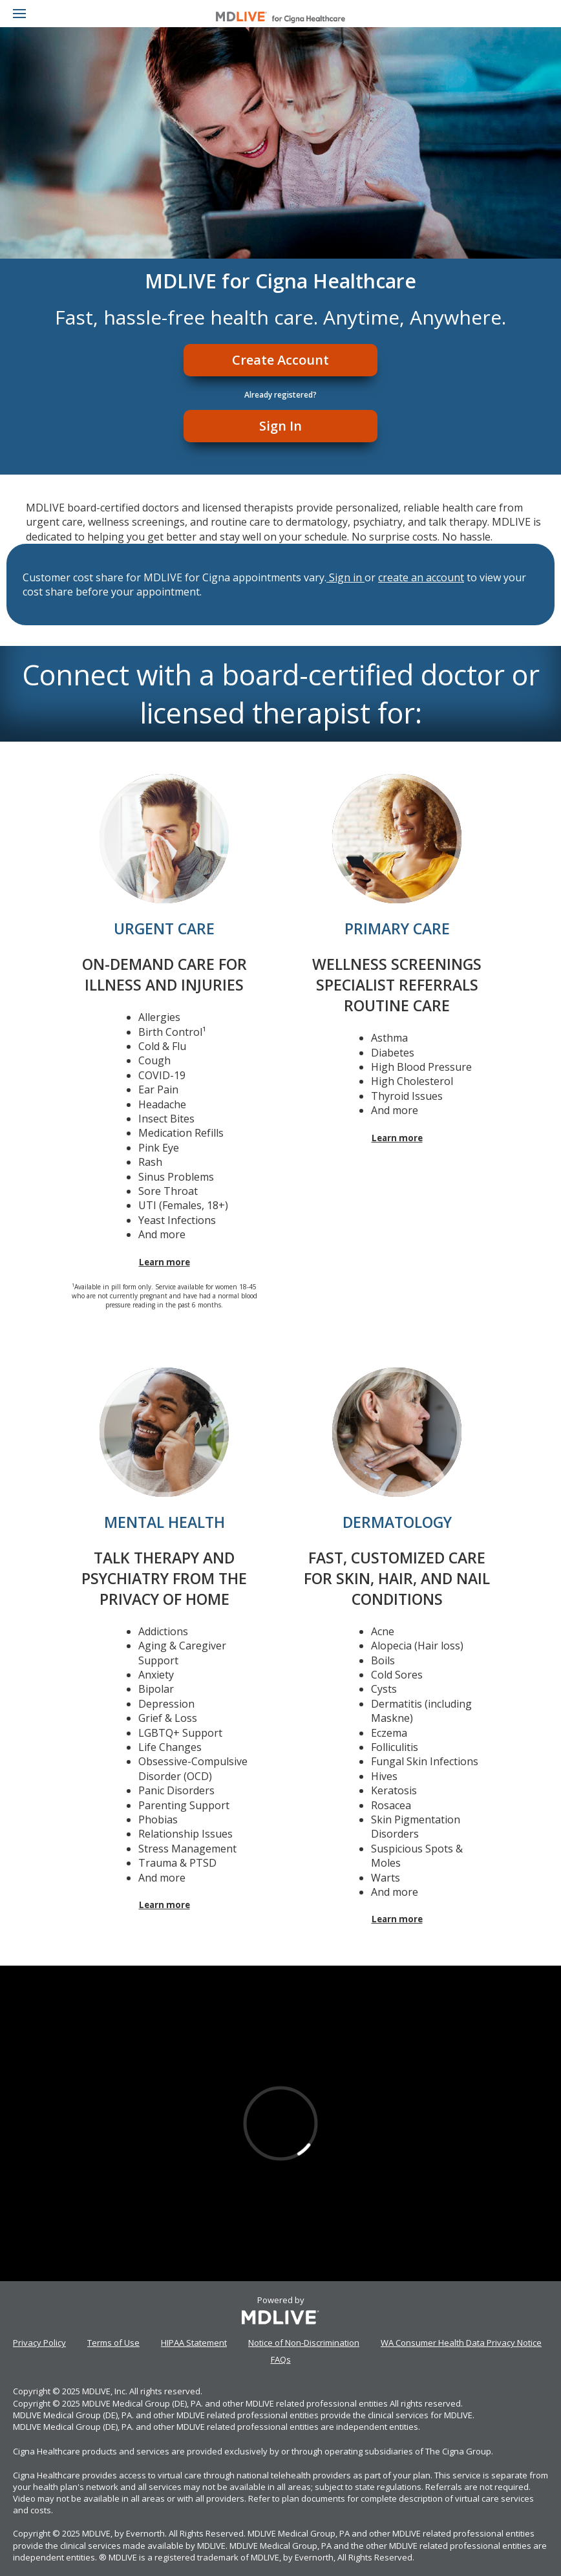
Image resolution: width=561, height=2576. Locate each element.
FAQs (281, 2359)
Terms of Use (113, 2342)
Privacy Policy (39, 2342)
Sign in (345, 577)
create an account (421, 577)
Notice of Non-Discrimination (303, 2342)
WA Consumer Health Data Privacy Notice (461, 2342)
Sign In (280, 426)
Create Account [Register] (280, 360)
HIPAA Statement (194, 2342)
